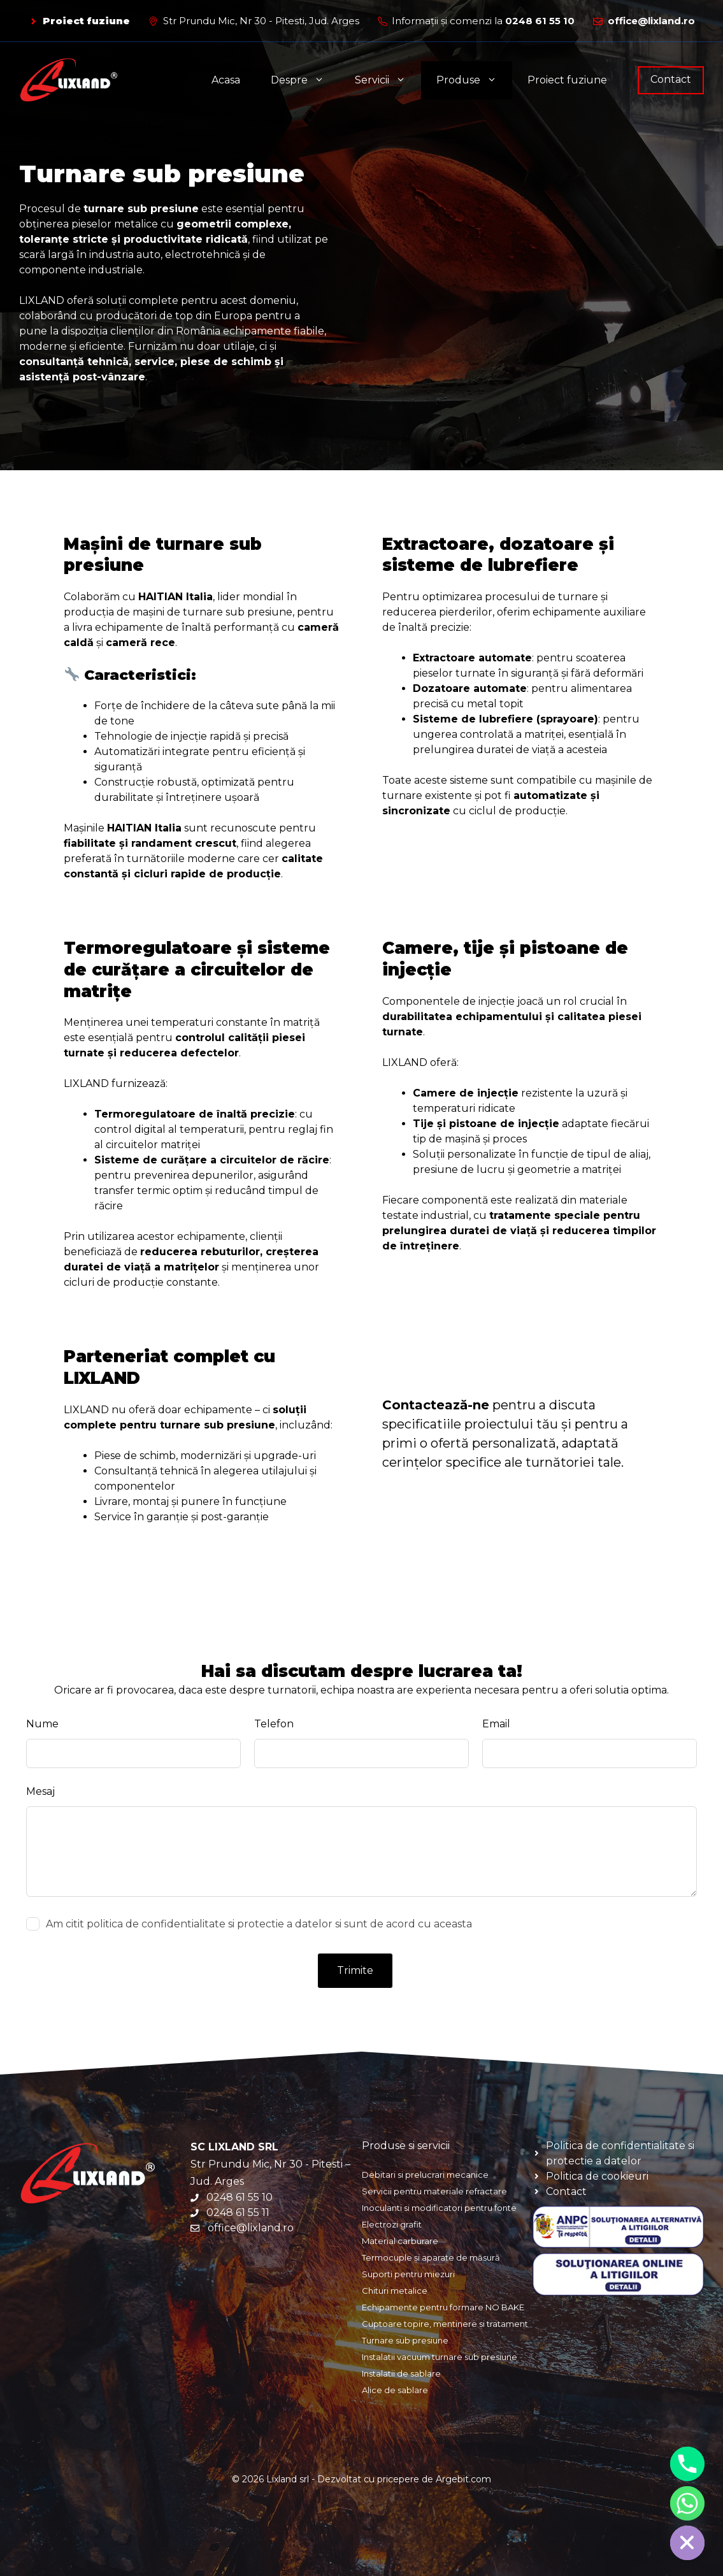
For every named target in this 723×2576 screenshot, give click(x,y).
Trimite (355, 1970)
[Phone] (687, 2464)
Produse (474, 80)
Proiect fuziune (86, 21)
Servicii (388, 80)
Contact (670, 79)
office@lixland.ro (651, 21)
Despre (305, 80)
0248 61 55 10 (540, 21)
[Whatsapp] (687, 2503)
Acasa (225, 80)
